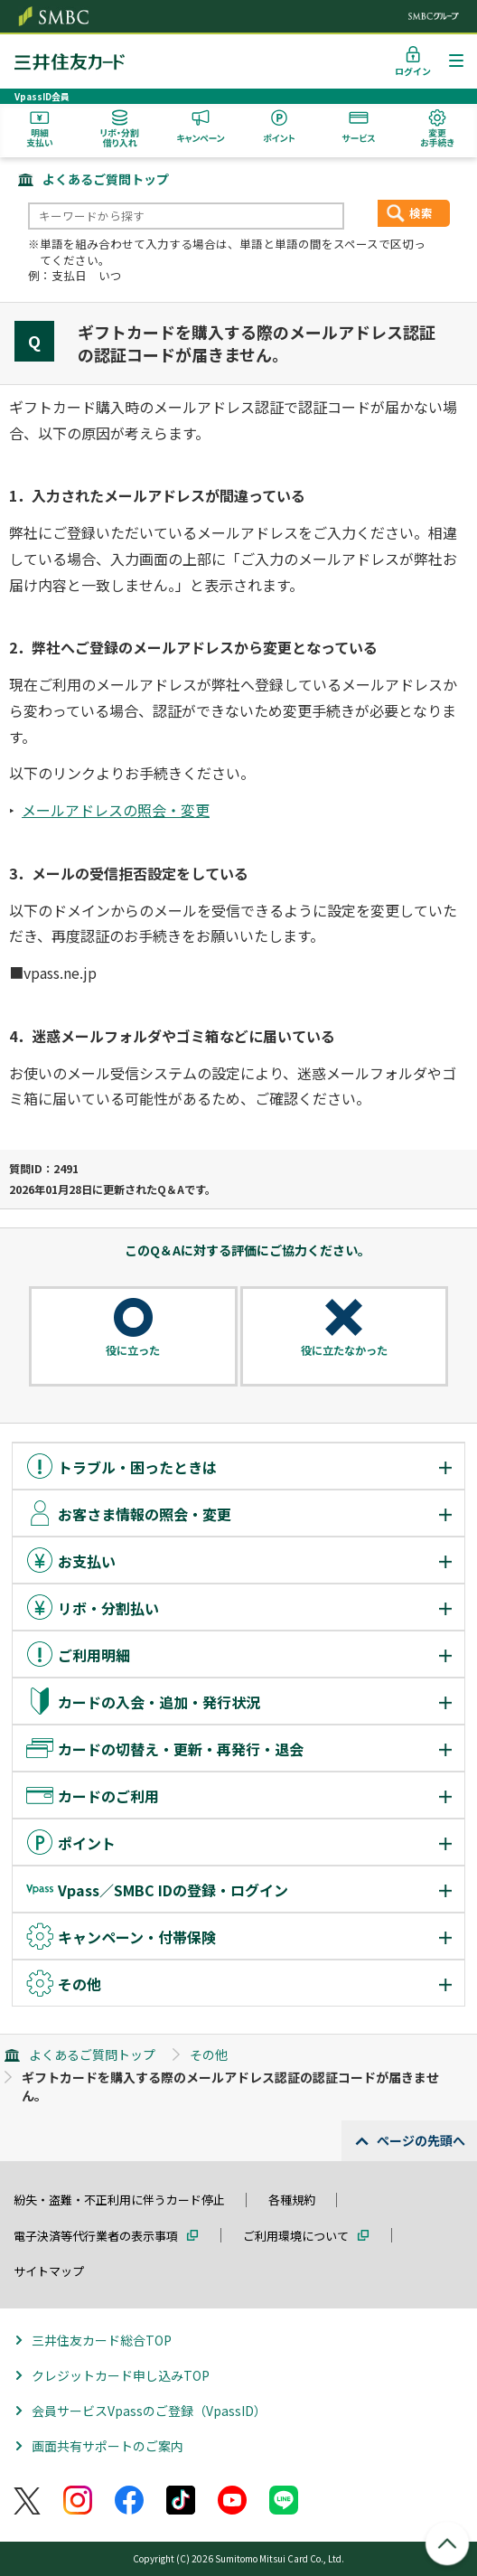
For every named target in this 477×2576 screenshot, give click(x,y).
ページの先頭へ (421, 2140)
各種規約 (291, 2199)
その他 (209, 2054)
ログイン (413, 71)
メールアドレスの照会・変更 (116, 810)
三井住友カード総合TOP (102, 2340)
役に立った (133, 1350)
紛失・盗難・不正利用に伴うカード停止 (119, 2199)
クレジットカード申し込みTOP (121, 2375)
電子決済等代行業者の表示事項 (96, 2235)
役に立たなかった (344, 1350)
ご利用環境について (296, 2235)
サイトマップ (49, 2271)
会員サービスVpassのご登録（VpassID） (149, 2411)
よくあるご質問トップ (105, 179)
